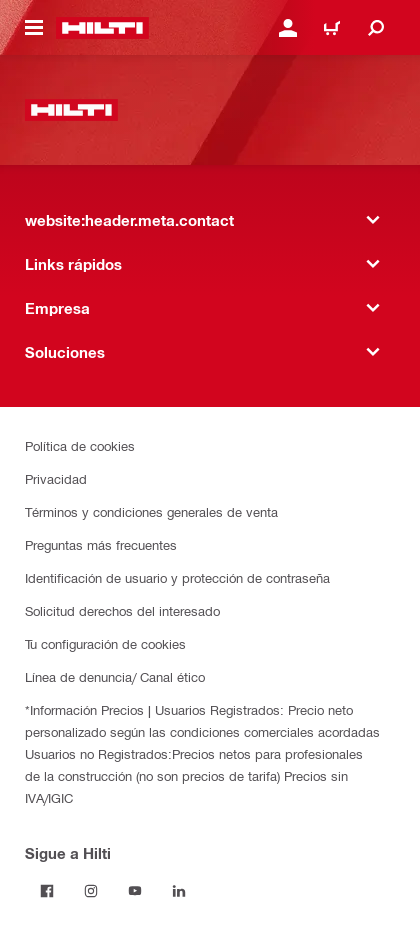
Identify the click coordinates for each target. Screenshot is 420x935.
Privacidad (56, 478)
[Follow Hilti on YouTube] (135, 891)
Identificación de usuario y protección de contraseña (177, 577)
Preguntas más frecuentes (101, 544)
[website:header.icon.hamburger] (34, 28)
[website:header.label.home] (102, 28)
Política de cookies (80, 445)
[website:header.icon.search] (376, 28)
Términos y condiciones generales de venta (151, 511)
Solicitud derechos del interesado (122, 610)
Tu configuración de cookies (105, 643)
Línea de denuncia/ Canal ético (115, 676)
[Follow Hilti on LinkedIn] (179, 891)
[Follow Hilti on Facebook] (47, 891)
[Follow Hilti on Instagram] (91, 891)
